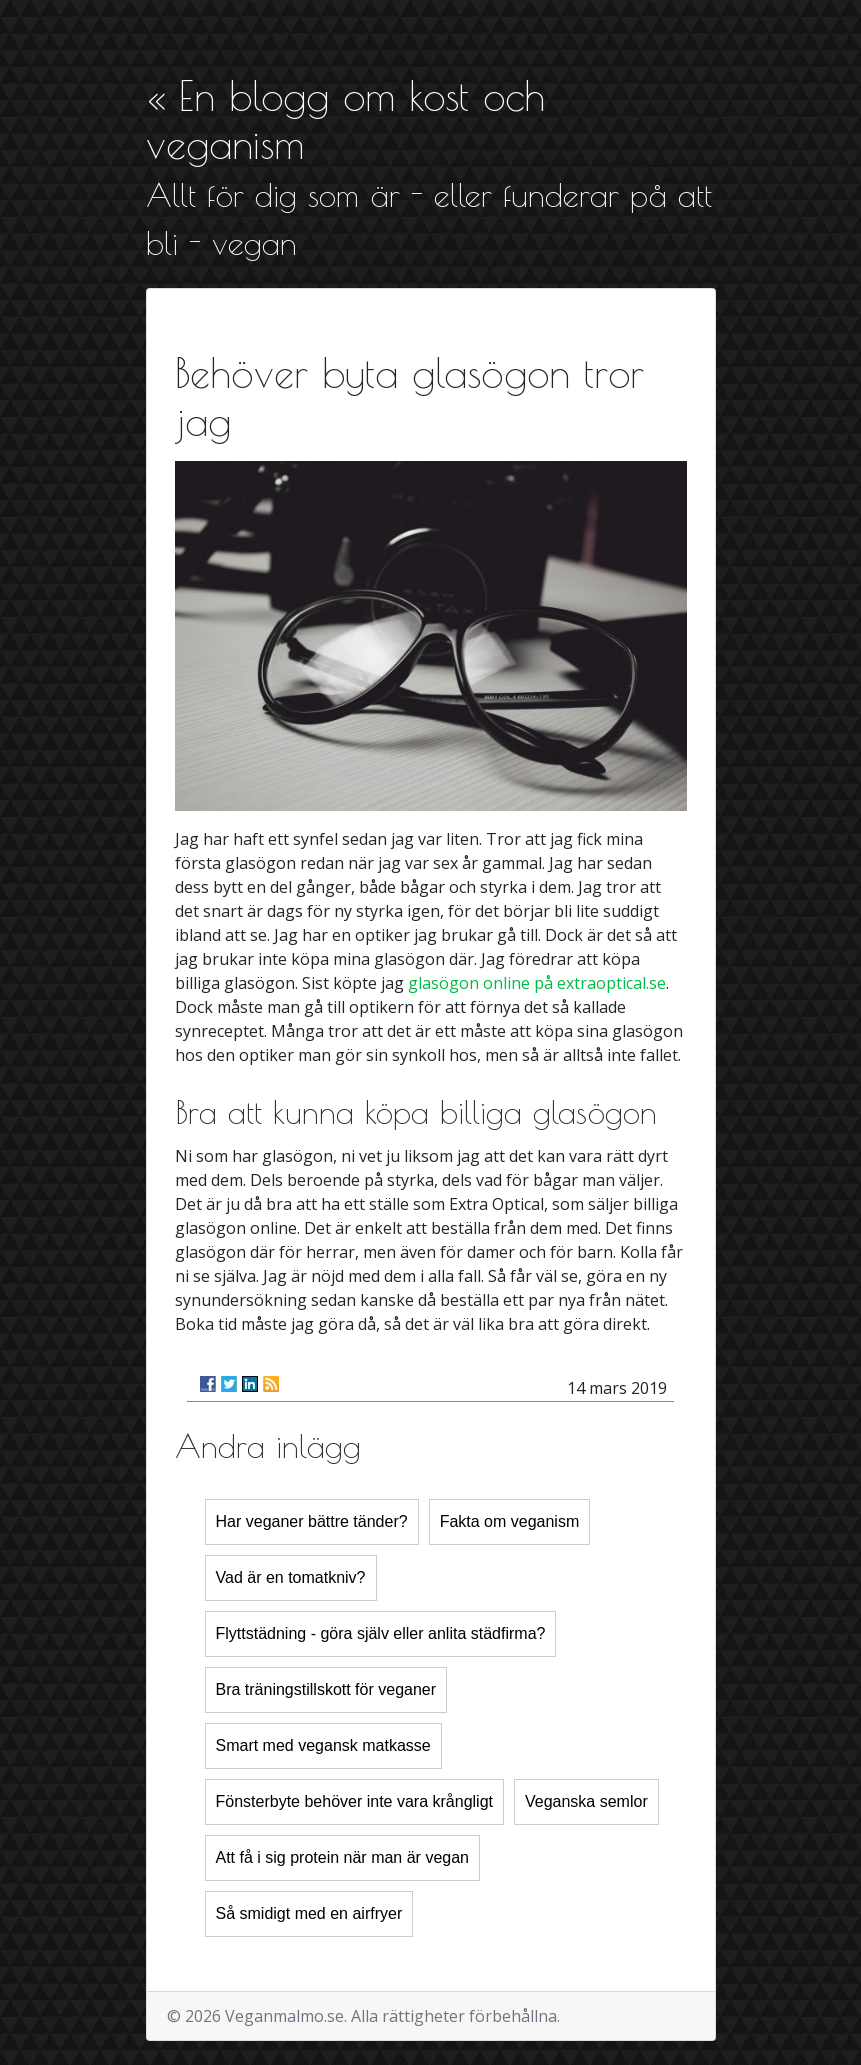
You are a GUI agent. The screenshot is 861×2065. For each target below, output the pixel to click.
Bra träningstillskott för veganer (326, 1689)
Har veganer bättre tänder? (312, 1521)
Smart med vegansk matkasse (323, 1745)
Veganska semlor (586, 1801)
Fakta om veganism (510, 1521)
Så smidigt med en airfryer (309, 1913)
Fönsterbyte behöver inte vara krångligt (354, 1801)
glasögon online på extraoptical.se (537, 983)
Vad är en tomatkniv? (291, 1577)
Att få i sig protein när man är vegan (342, 1857)
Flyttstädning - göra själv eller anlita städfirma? (381, 1633)
